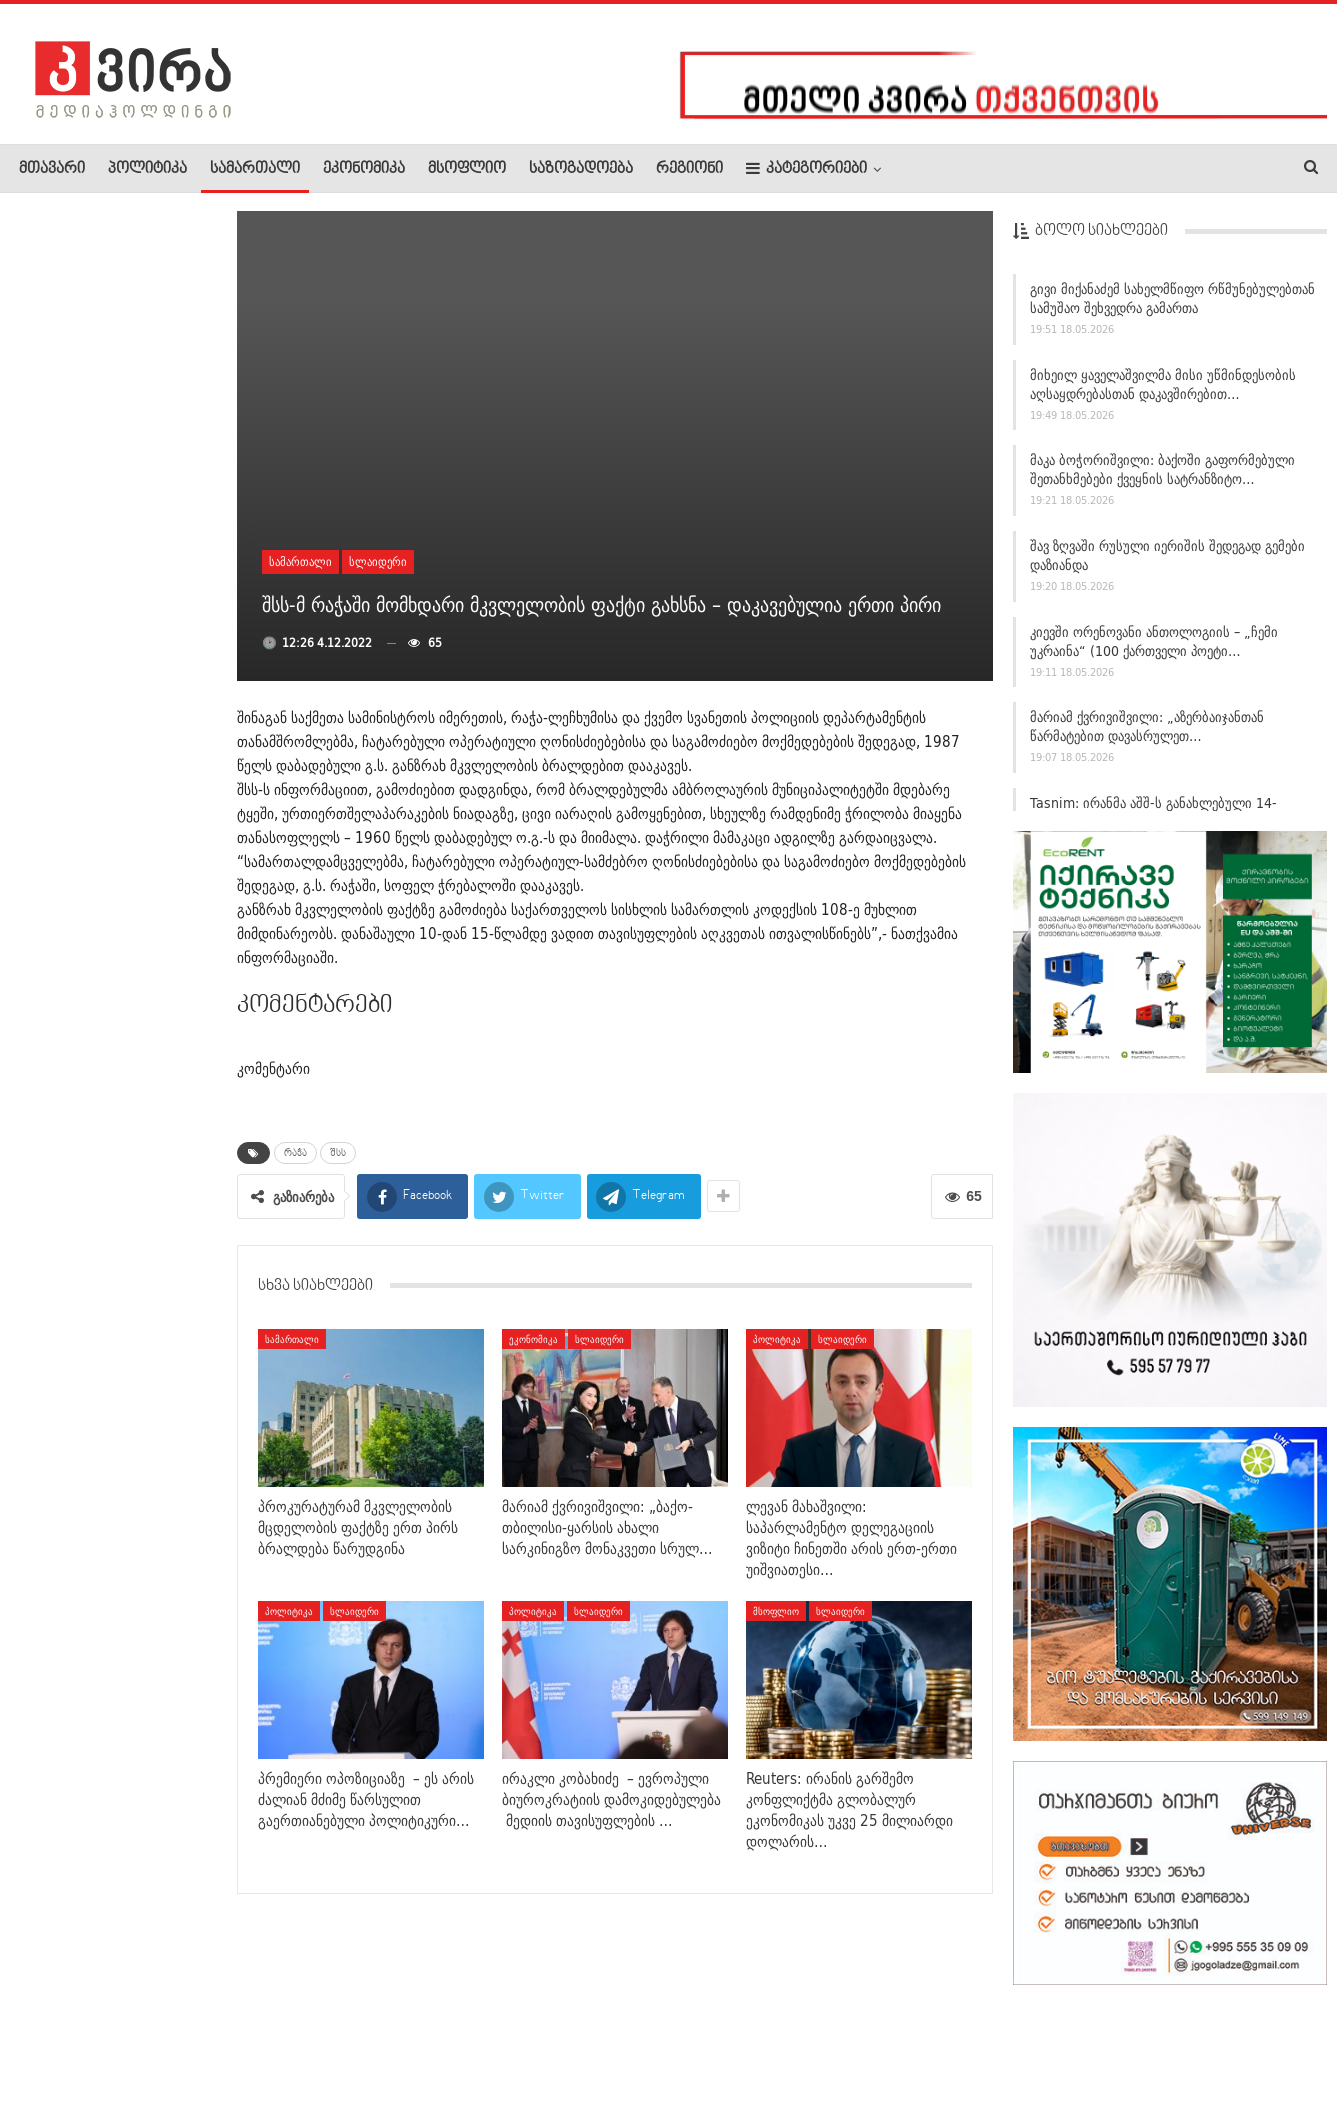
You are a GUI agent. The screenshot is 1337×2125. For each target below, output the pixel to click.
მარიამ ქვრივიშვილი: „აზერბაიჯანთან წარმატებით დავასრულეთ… (1147, 733)
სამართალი (255, 169)
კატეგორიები (806, 168)
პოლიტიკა (147, 169)
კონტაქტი (230, 2049)
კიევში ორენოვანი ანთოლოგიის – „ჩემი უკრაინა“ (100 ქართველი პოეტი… (1154, 647)
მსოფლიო (467, 169)
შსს (338, 1153)
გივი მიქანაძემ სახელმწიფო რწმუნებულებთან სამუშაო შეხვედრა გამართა (1172, 304)
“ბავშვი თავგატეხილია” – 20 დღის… (162, 965)
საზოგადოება (581, 169)
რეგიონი (689, 169)
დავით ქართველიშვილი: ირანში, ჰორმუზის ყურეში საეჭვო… (113, 848)
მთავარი (52, 169)
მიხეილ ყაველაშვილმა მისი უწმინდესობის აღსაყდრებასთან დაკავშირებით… (1163, 390)
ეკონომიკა (364, 169)
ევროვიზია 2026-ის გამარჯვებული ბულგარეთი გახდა (162, 723)
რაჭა (295, 1153)
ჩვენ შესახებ (53, 2049)
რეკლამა (147, 2049)
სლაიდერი (378, 561)
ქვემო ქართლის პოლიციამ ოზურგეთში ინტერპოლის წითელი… (108, 1398)
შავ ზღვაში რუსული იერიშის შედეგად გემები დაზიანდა (1167, 561)
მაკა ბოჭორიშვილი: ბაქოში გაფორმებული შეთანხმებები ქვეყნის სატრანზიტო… (1162, 476)
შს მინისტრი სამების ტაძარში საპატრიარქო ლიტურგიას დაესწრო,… (110, 453)
